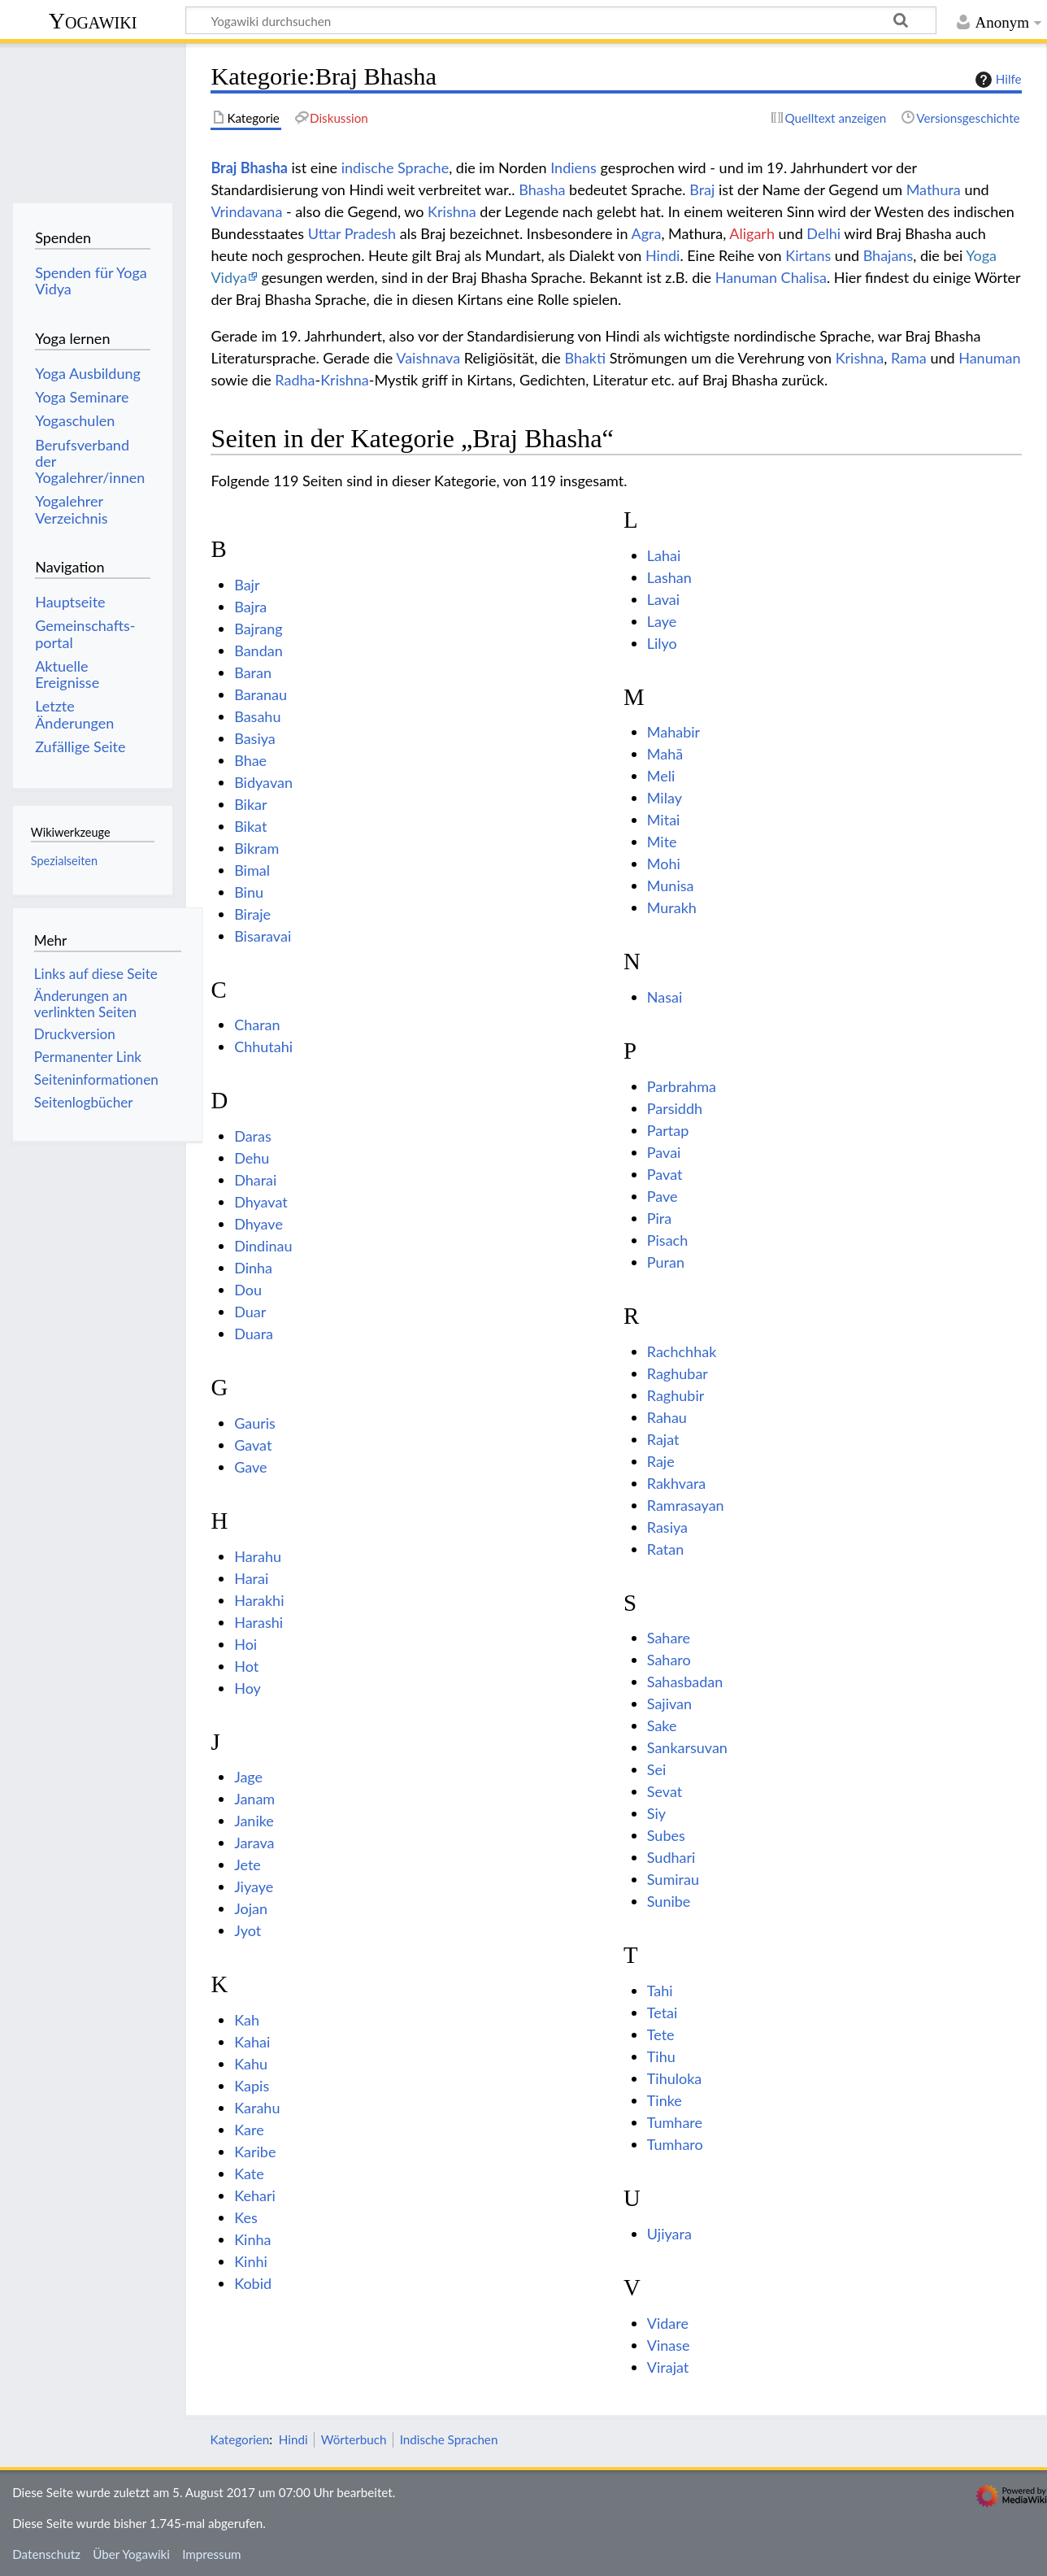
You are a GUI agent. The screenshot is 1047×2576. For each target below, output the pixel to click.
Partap (668, 1130)
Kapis (251, 2086)
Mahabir (673, 732)
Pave (662, 1196)
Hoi (245, 1644)
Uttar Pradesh (352, 233)
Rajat (663, 1439)
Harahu (257, 1556)
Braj (702, 189)
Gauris (255, 1423)
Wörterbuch (354, 2439)
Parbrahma (681, 1086)
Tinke (664, 2100)
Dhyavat (261, 1202)
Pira (659, 1218)
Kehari (255, 2195)
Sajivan (669, 1703)
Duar (250, 1312)
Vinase (668, 2345)
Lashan (669, 577)
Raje (661, 1461)
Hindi (662, 255)
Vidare (668, 2323)
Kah (246, 2020)
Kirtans (808, 255)
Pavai (664, 1152)
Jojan (250, 1908)
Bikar (250, 804)
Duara (253, 1333)
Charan (257, 1024)
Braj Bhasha (249, 167)
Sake (662, 1725)
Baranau (260, 694)
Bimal (252, 870)
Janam (254, 1799)
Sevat (664, 1791)
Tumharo (675, 2144)
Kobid (253, 2283)
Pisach (667, 1240)
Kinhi (250, 2261)
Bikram (256, 848)
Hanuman (989, 358)
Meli (661, 776)
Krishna (452, 211)
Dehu (251, 1158)
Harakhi (259, 1600)
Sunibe (669, 1901)
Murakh (672, 907)
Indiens (573, 167)
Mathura (933, 189)
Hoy (247, 1688)
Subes (666, 1835)
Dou (248, 1290)
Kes (246, 2217)
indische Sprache (395, 167)
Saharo (669, 1660)
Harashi (258, 1622)
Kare (249, 2130)
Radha (295, 380)
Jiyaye (253, 1886)
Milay (664, 798)
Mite (662, 842)
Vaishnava (428, 358)
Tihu (661, 2056)
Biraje (252, 914)
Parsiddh (674, 1108)
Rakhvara (676, 1483)
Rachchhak (682, 1351)
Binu (248, 892)
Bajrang (258, 628)
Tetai (662, 2012)
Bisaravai (262, 936)
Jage (248, 1777)
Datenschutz (46, 2554)
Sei (657, 1769)
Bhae (250, 760)
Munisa (670, 885)
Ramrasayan (685, 1505)
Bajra (250, 607)
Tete (661, 2034)
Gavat (253, 1445)
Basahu (257, 716)
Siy (656, 1813)
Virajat (668, 2367)
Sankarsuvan (687, 1747)
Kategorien (239, 2439)
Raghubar (677, 1373)
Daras (253, 1136)
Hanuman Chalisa (771, 277)
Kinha (252, 2239)
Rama (909, 358)
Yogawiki (93, 20)
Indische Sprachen (449, 2439)
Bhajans (888, 255)
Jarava (254, 1843)
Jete (247, 1864)
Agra (646, 233)
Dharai (255, 1180)
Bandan (258, 650)
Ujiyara (669, 2234)
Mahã (665, 754)
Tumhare (674, 2122)
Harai (251, 1578)
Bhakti (585, 358)
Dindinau (263, 1246)
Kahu (250, 2064)
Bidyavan (263, 782)
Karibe (255, 2151)
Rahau (667, 1417)
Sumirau (673, 1879)
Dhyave (258, 1224)
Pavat (665, 1174)
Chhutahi (263, 1046)
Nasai (664, 997)
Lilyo (662, 643)
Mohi (663, 863)
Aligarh (752, 233)
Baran (253, 672)
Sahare (668, 1638)
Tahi (660, 1990)
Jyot (247, 1930)
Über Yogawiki (131, 2554)
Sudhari (671, 1857)
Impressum (211, 2554)
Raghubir (675, 1395)
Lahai (664, 555)
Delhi (823, 233)
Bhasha (542, 189)
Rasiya (667, 1527)
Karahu (257, 2108)
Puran (665, 1262)
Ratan (665, 1549)
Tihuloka (674, 2078)
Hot (246, 1666)
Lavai (663, 599)
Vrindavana (246, 211)
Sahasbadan (685, 1681)
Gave (250, 1467)
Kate (249, 2173)
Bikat (250, 826)
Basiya (255, 738)
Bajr (246, 585)
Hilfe (996, 80)
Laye (662, 621)
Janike (254, 1821)
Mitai (663, 820)
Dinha (253, 1268)
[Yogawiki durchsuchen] (561, 20)
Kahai (252, 2042)
